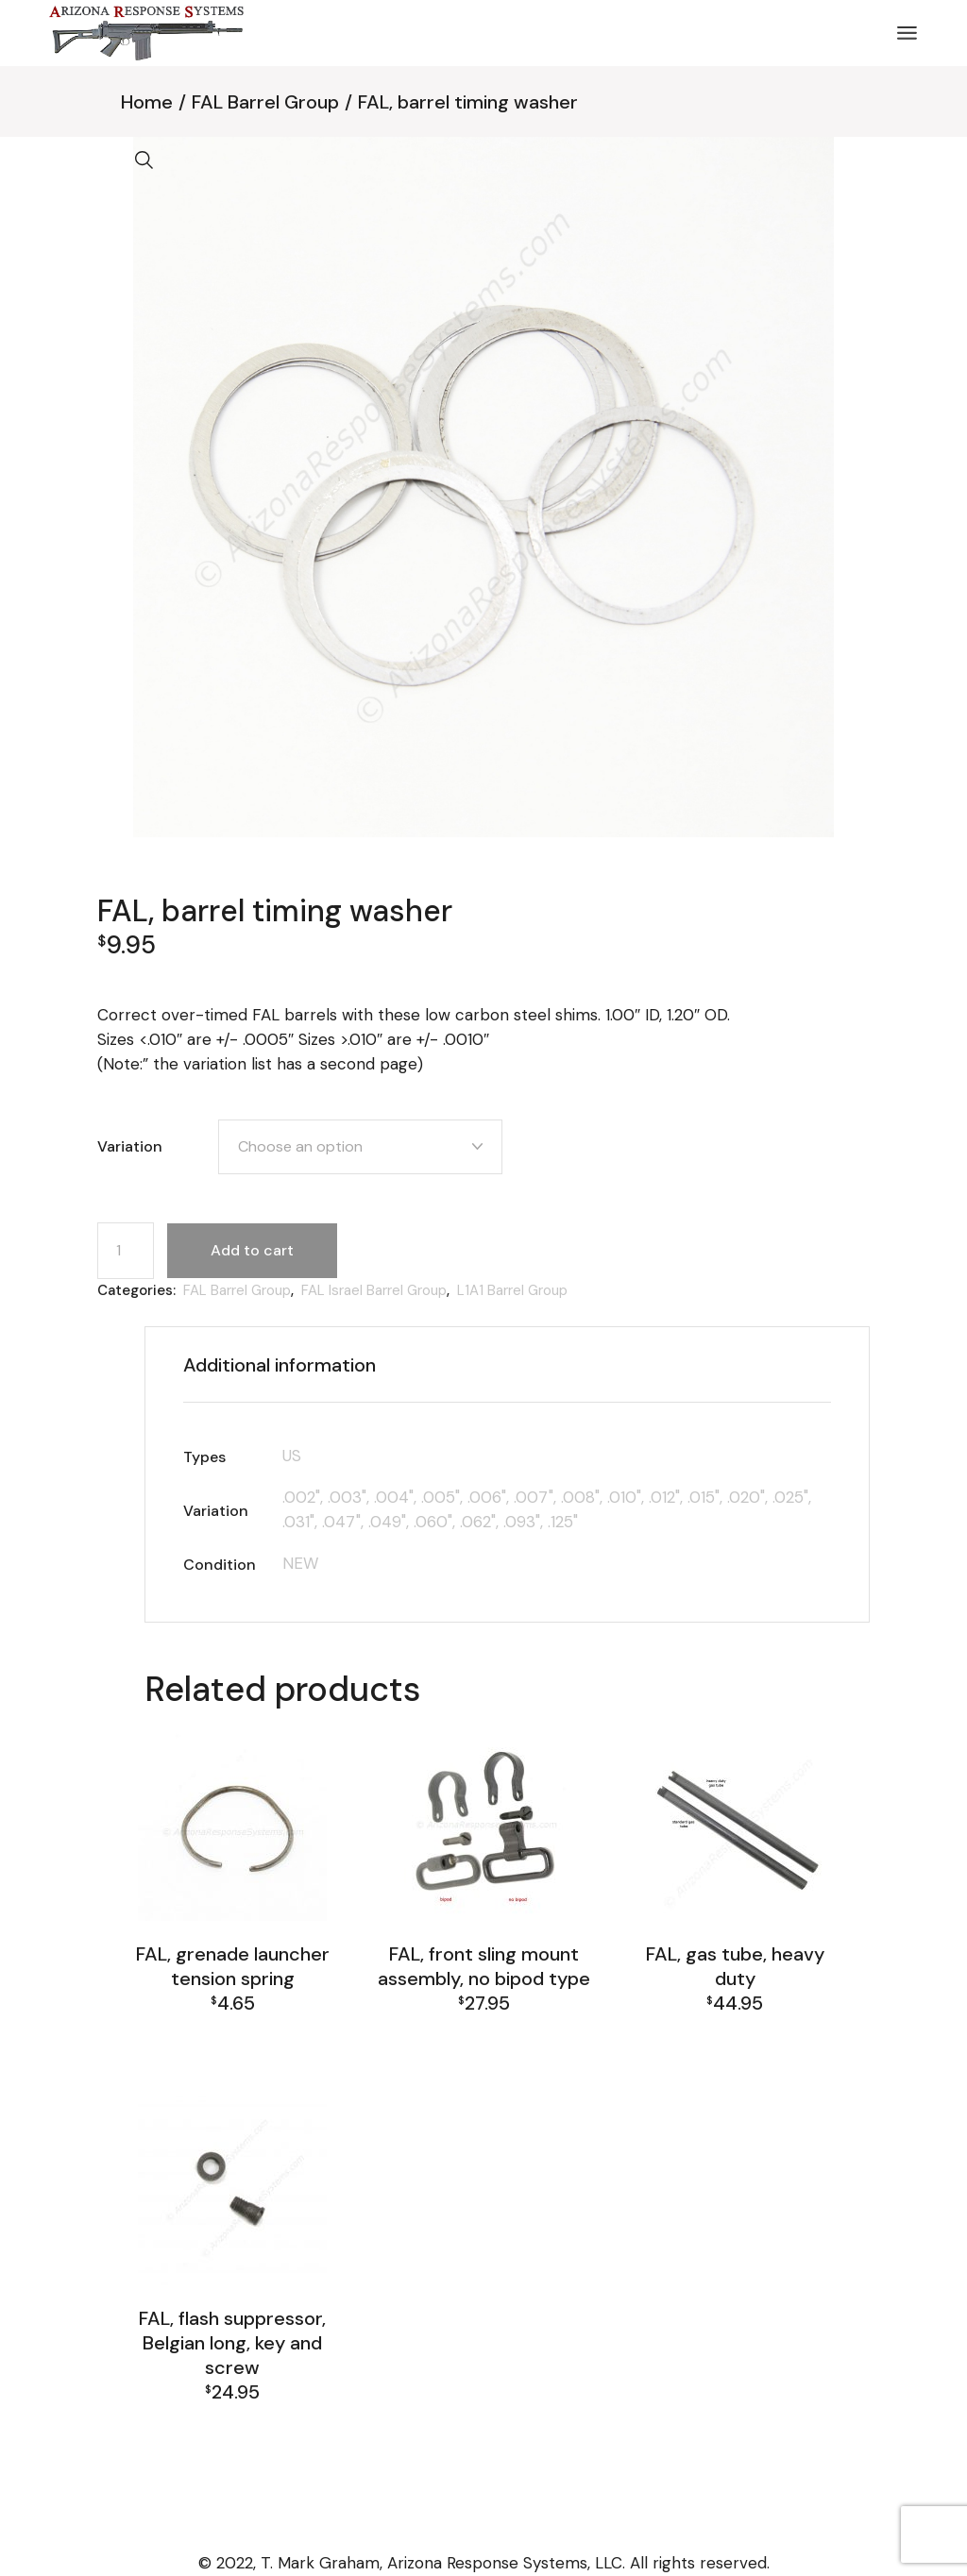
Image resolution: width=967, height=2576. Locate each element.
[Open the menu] (907, 33)
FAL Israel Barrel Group (374, 1290)
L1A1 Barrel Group (512, 1290)
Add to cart (252, 1250)
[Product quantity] (125, 1250)
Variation (129, 1146)
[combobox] (360, 1147)
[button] (144, 160)
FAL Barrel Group (237, 1290)
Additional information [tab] (279, 1365)
